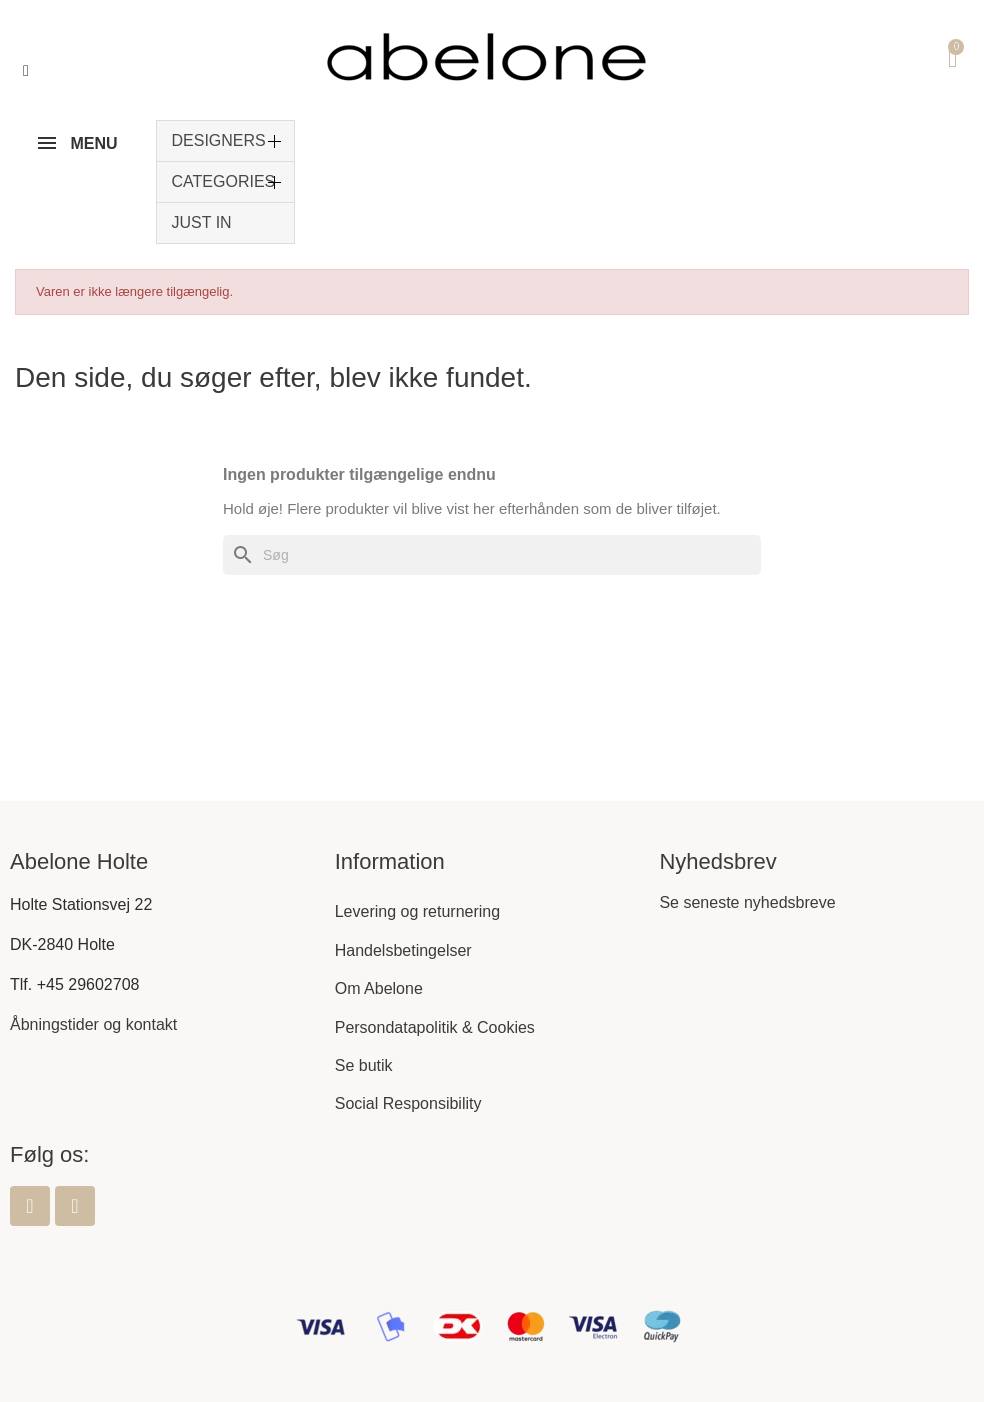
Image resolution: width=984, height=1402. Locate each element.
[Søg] (492, 555)
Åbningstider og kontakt (93, 1024)
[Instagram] (75, 1206)
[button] (26, 71)
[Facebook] (30, 1206)
